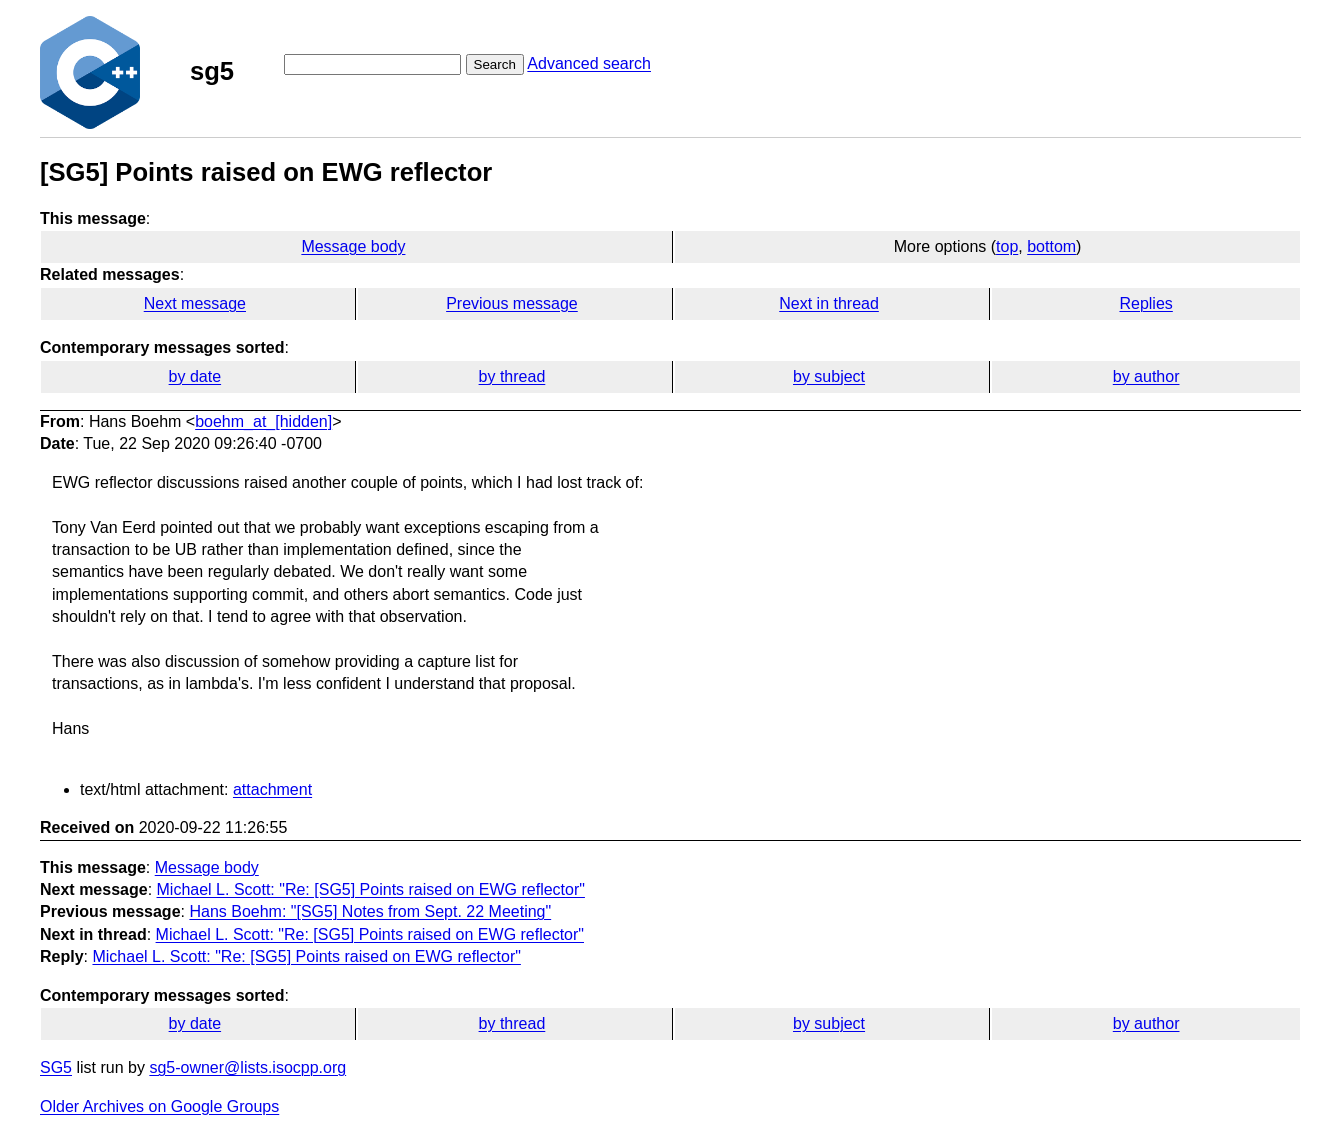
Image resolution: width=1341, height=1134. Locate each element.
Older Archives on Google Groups (159, 1106)
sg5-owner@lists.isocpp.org (247, 1067)
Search (495, 64)
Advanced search (589, 63)
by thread (512, 376)
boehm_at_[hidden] (263, 421)
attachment (272, 789)
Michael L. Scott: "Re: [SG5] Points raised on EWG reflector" (371, 889)
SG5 (56, 1067)
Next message (195, 303)
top (1007, 246)
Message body (353, 246)
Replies (1145, 303)
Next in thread (829, 303)
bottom (1051, 246)
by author (1146, 376)
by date (195, 376)
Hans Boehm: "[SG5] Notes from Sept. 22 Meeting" (370, 911)
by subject (829, 376)
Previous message (512, 303)
